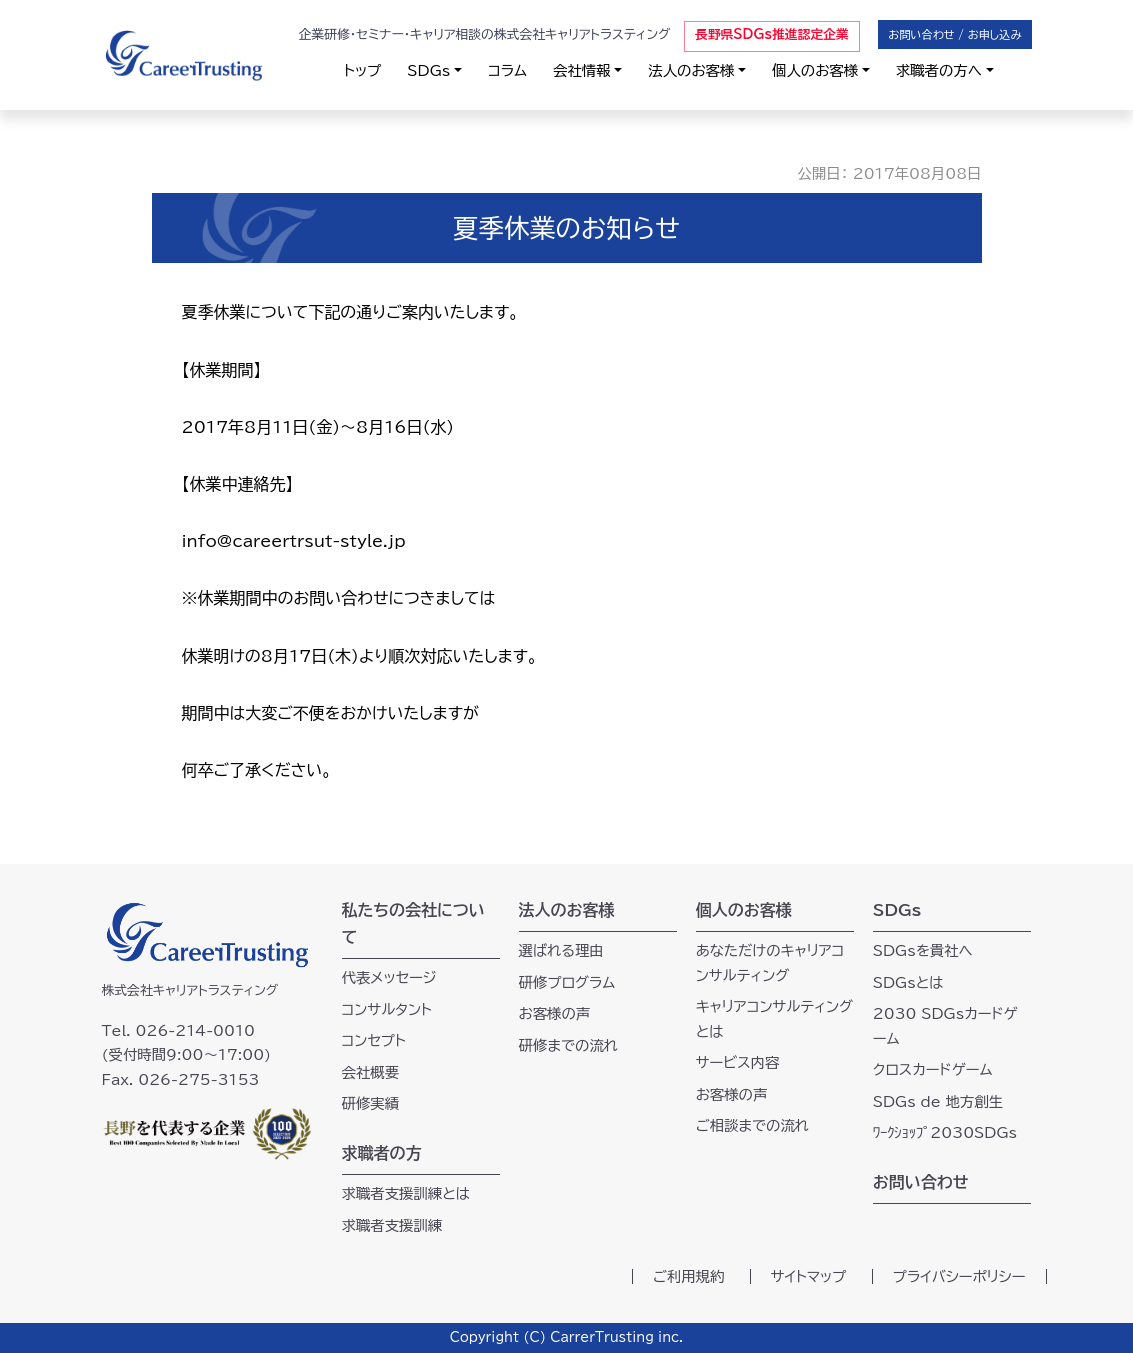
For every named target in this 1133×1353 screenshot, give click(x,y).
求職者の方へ (939, 70)
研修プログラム (567, 982)
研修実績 (371, 1103)
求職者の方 (382, 1153)
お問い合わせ (921, 1182)
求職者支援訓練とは (406, 1193)
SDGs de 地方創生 (938, 1101)
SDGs (428, 70)
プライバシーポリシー (959, 1276)
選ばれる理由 (561, 950)
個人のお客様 (815, 70)
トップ (362, 70)
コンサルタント (387, 1009)
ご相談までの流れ (752, 1125)
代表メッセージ (389, 977)
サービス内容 (738, 1062)
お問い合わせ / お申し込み (954, 34)
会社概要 (371, 1072)
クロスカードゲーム (933, 1069)
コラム (507, 70)
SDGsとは (908, 982)
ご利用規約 (689, 1276)
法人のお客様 (691, 70)
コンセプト (374, 1040)
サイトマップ (809, 1276)
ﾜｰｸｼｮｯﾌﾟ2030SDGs (945, 1132)
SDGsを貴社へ (923, 950)
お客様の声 (555, 1013)
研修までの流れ (568, 1045)
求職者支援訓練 (392, 1225)
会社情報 (582, 70)
